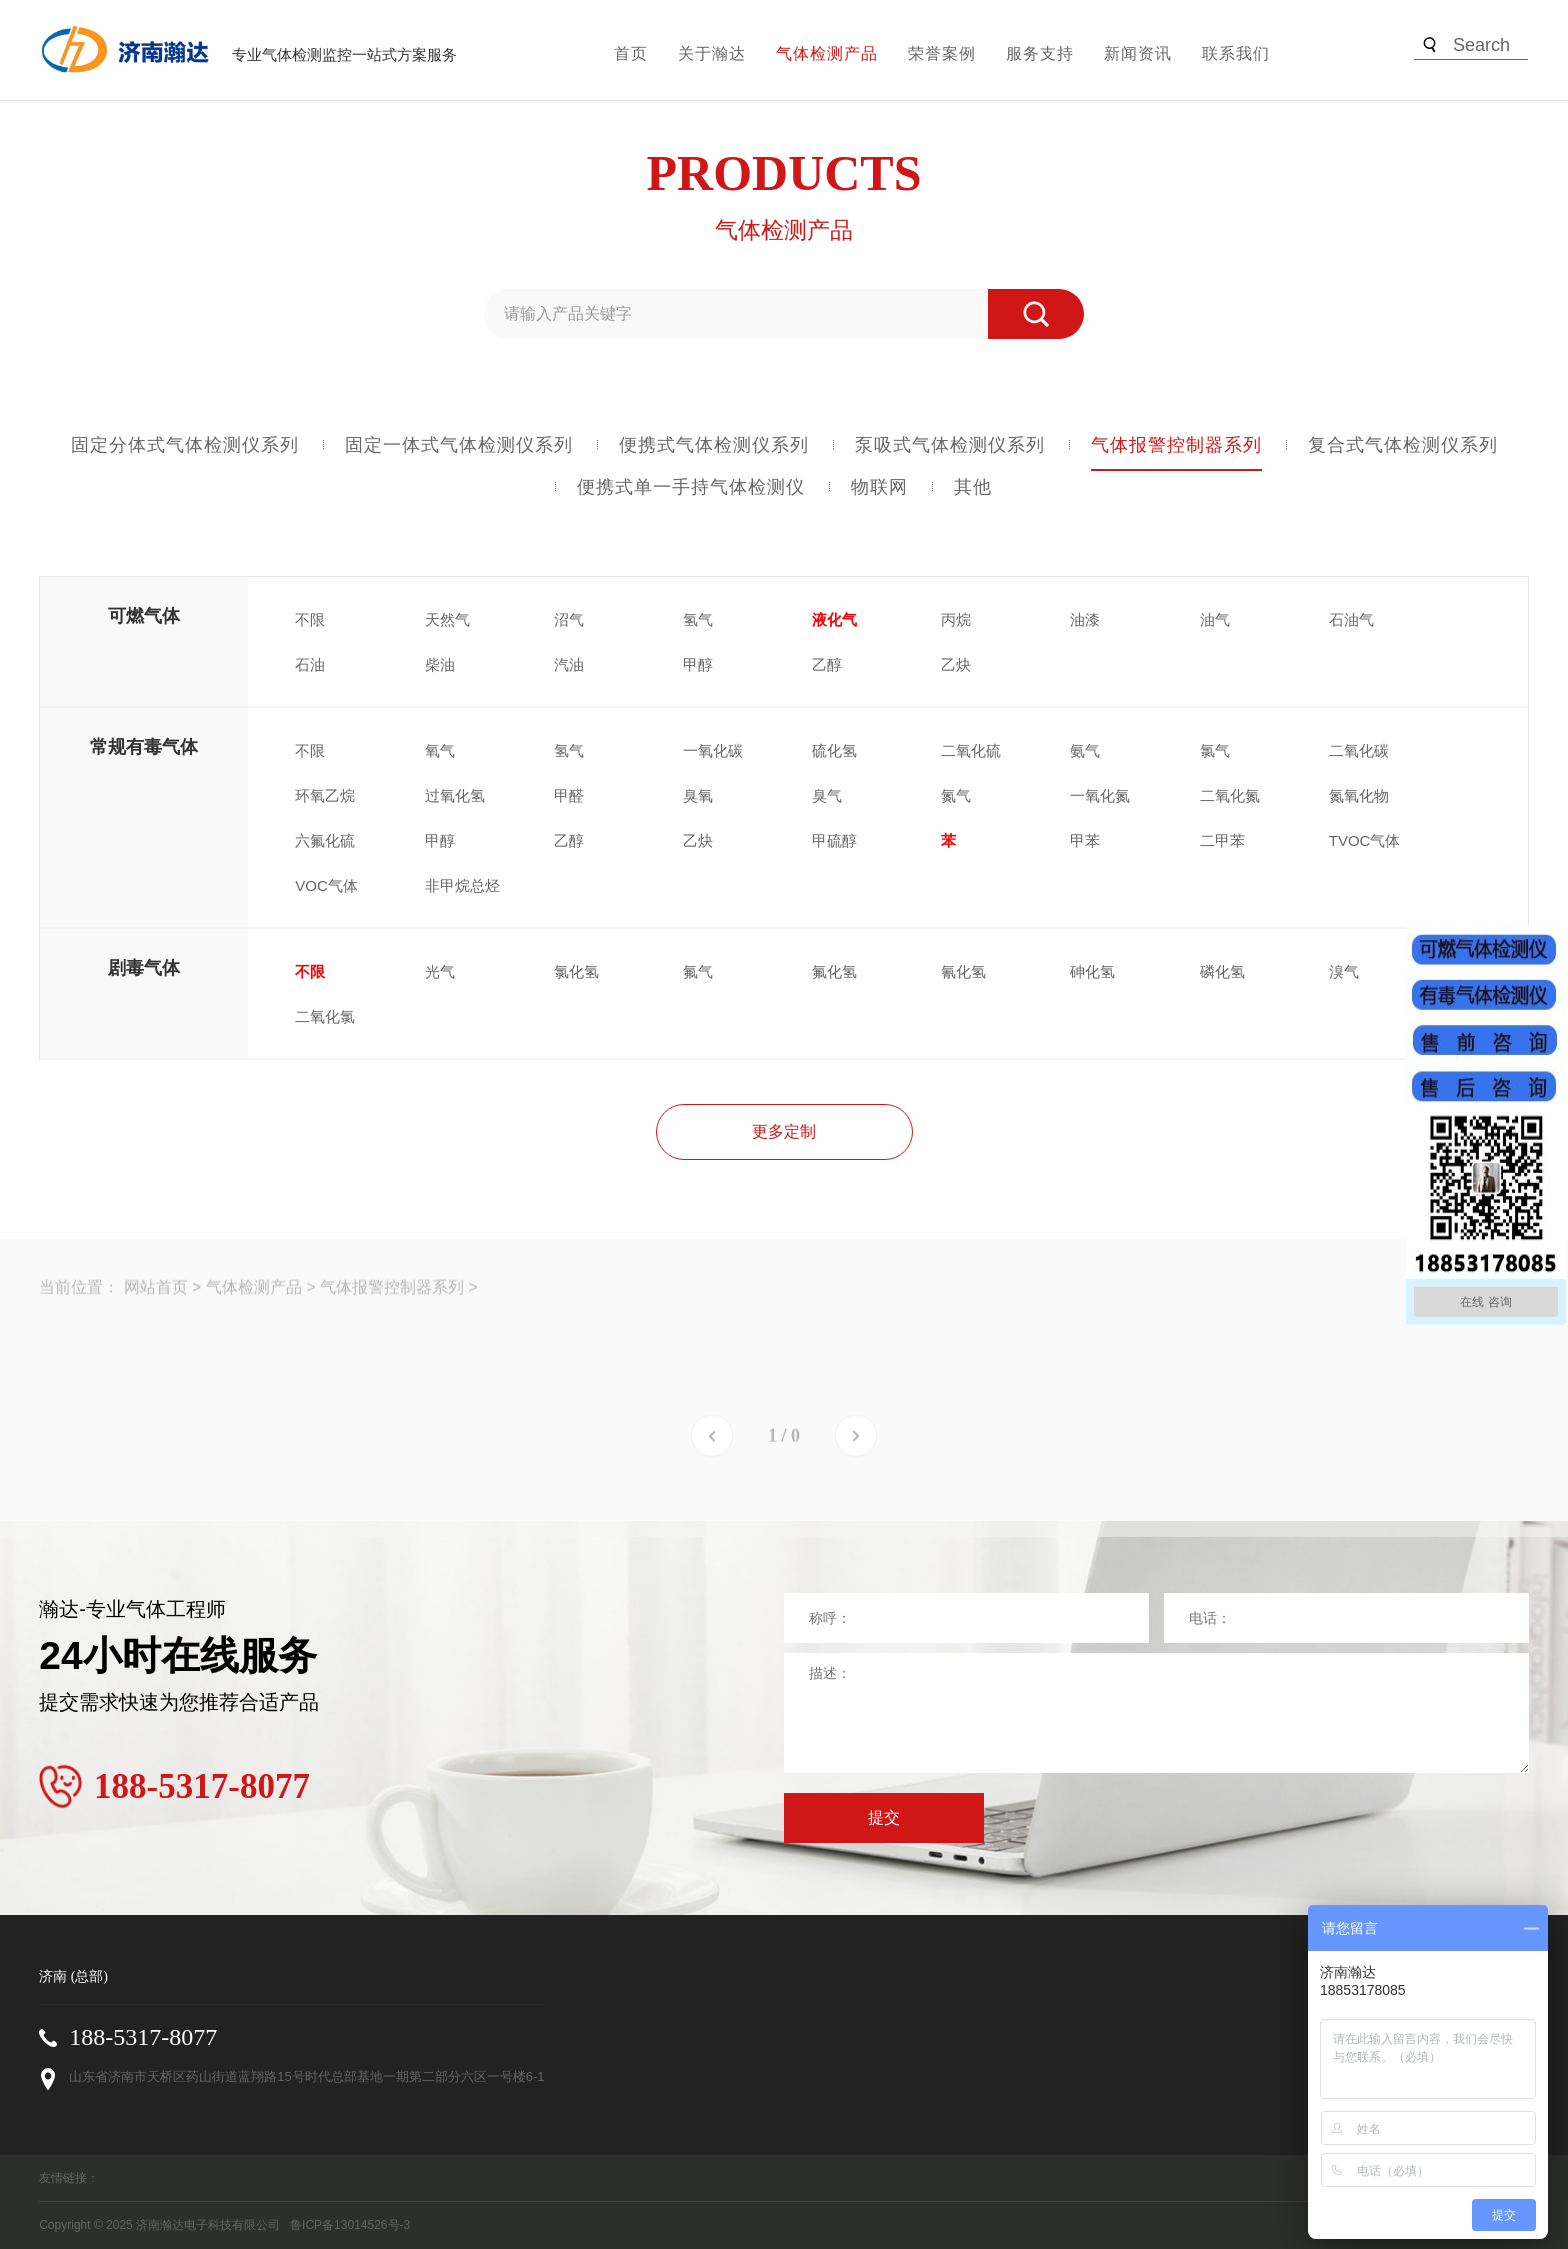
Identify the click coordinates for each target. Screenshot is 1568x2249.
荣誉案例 (942, 53)
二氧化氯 (325, 1016)
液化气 (834, 619)
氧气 (440, 750)
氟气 (698, 971)
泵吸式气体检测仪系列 (950, 445)
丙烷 (956, 619)
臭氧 (698, 795)
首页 (631, 53)
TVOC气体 (1365, 840)
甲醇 (698, 664)
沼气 (569, 619)
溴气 (1344, 971)
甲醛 (569, 795)
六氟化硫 (325, 840)
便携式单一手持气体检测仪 (691, 487)
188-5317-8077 (143, 2037)
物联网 (879, 487)
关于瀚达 (712, 53)
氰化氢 (963, 971)
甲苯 (1085, 840)
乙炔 (956, 664)
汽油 (569, 664)
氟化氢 (834, 971)
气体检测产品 (827, 53)
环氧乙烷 (325, 795)
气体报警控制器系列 (1176, 445)
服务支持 (1040, 53)
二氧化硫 (971, 750)
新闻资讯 (1138, 53)
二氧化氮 (1230, 795)
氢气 (698, 619)
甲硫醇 (834, 840)
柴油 (440, 664)
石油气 (1351, 619)
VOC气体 (326, 885)
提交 (884, 1817)
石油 (310, 664)
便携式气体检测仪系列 (714, 445)
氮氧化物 (1359, 795)
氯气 (1215, 750)
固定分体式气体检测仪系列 (185, 445)
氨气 (1085, 750)
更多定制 (784, 1131)
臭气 (827, 795)
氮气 (956, 795)
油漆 (1085, 619)
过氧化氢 (455, 795)
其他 (973, 487)
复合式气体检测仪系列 (1403, 445)
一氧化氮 (1100, 795)
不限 (310, 619)
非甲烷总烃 (462, 885)
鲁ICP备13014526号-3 (350, 2225)
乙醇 (827, 664)
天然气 (447, 619)
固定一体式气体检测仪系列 (459, 445)
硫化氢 (834, 750)
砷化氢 (1092, 971)
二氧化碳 (1359, 750)
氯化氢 (576, 971)
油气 (1215, 619)
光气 (440, 971)
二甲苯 (1222, 840)
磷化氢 (1222, 971)
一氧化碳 (713, 750)
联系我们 (1236, 53)
